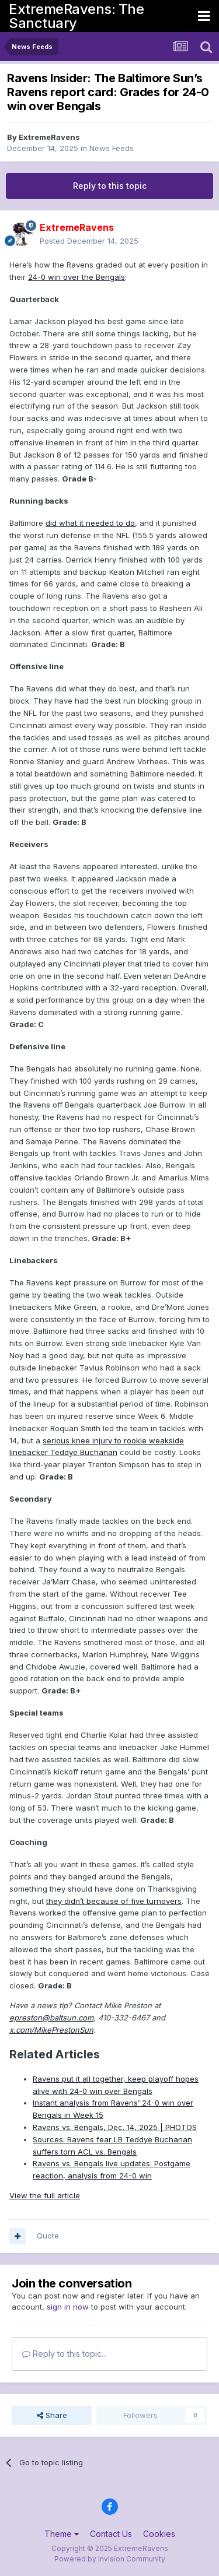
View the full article (44, 2195)
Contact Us (111, 2534)
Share (52, 2415)
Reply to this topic (110, 186)
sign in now (68, 2306)
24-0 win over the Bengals (76, 277)
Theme (61, 2534)
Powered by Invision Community (109, 2558)
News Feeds (111, 148)
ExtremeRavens (49, 137)
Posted (89, 240)
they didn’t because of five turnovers (114, 1901)
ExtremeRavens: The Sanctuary (76, 16)
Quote (48, 2235)
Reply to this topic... (64, 2354)
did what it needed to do (90, 523)
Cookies (159, 2534)
